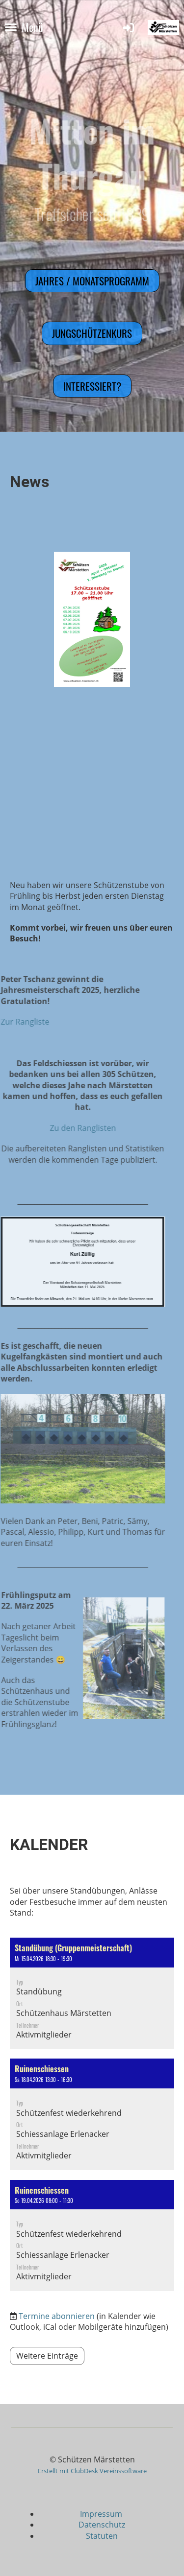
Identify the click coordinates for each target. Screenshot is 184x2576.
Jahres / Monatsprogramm (92, 280)
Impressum (102, 2513)
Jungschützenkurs (92, 333)
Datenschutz (102, 2524)
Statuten (102, 2535)
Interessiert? (92, 386)
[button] (92, 1993)
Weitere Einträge (47, 2355)
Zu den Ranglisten (57, 1128)
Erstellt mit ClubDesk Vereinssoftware (92, 2470)
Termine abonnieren (57, 2316)
